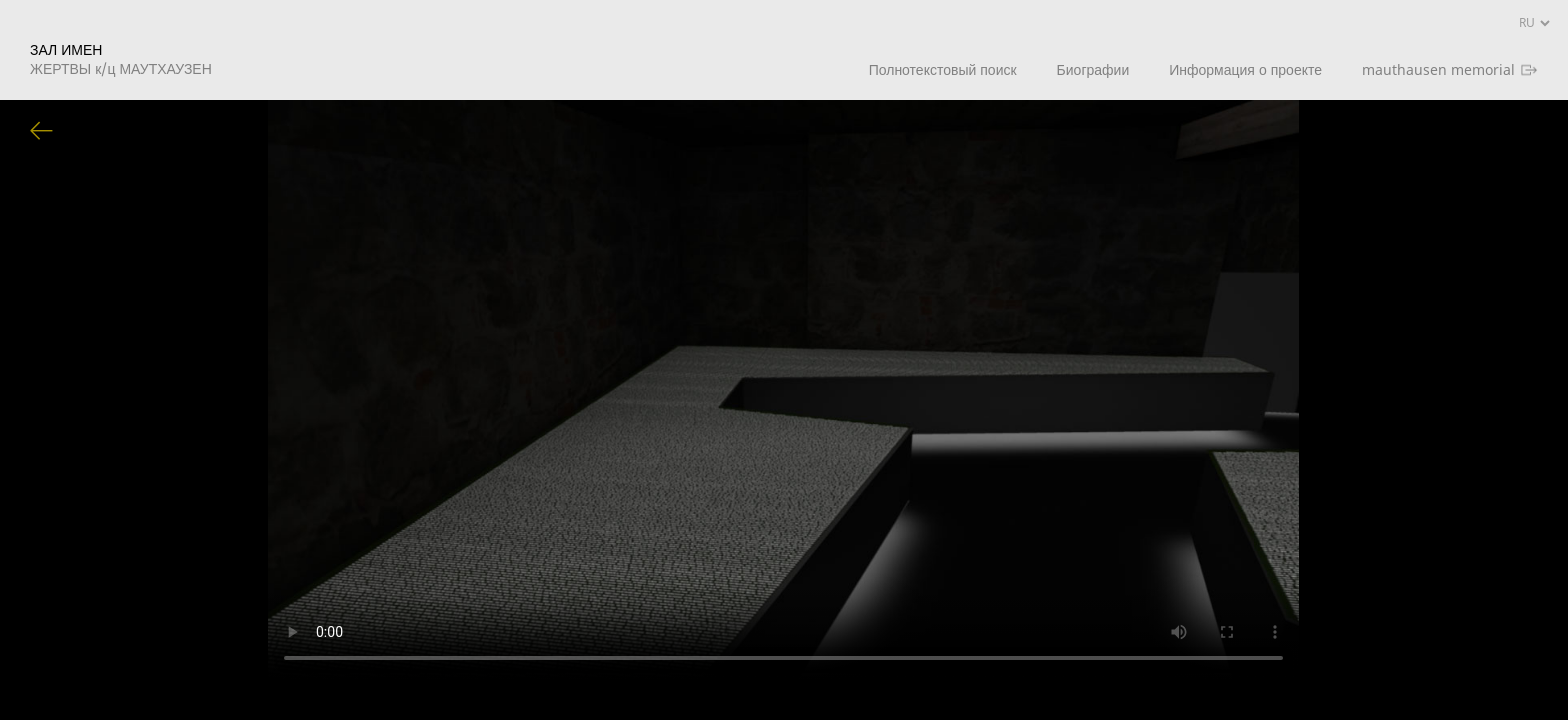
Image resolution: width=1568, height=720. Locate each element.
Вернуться (42, 132)
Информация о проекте (1245, 69)
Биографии (1093, 69)
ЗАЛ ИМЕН (121, 59)
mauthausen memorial (1438, 69)
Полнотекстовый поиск (943, 69)
